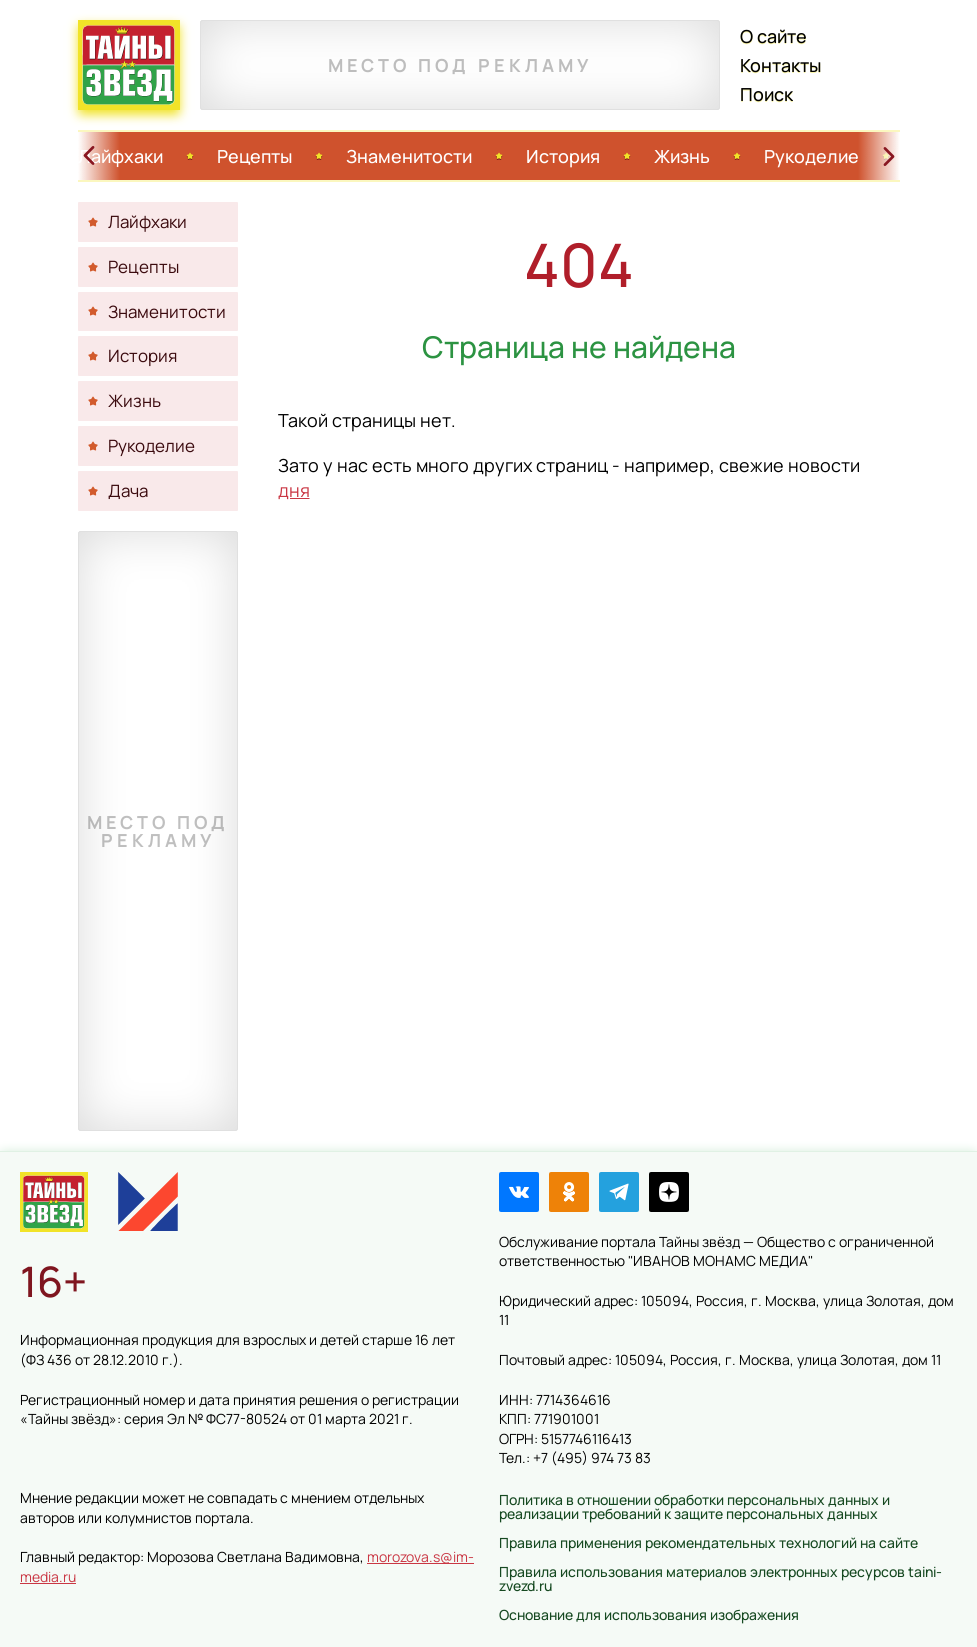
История (563, 156)
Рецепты (254, 156)
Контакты (780, 65)
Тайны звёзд (129, 65)
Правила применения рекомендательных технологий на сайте (708, 1542)
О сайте (773, 36)
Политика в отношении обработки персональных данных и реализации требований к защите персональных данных (694, 1506)
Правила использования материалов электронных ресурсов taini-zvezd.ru (720, 1578)
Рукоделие (811, 156)
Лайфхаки (120, 156)
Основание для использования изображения (649, 1614)
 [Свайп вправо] (889, 156)
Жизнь (682, 156)
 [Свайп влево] (89, 156)
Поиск (766, 94)
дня (294, 490)
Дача (128, 490)
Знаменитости (409, 156)
